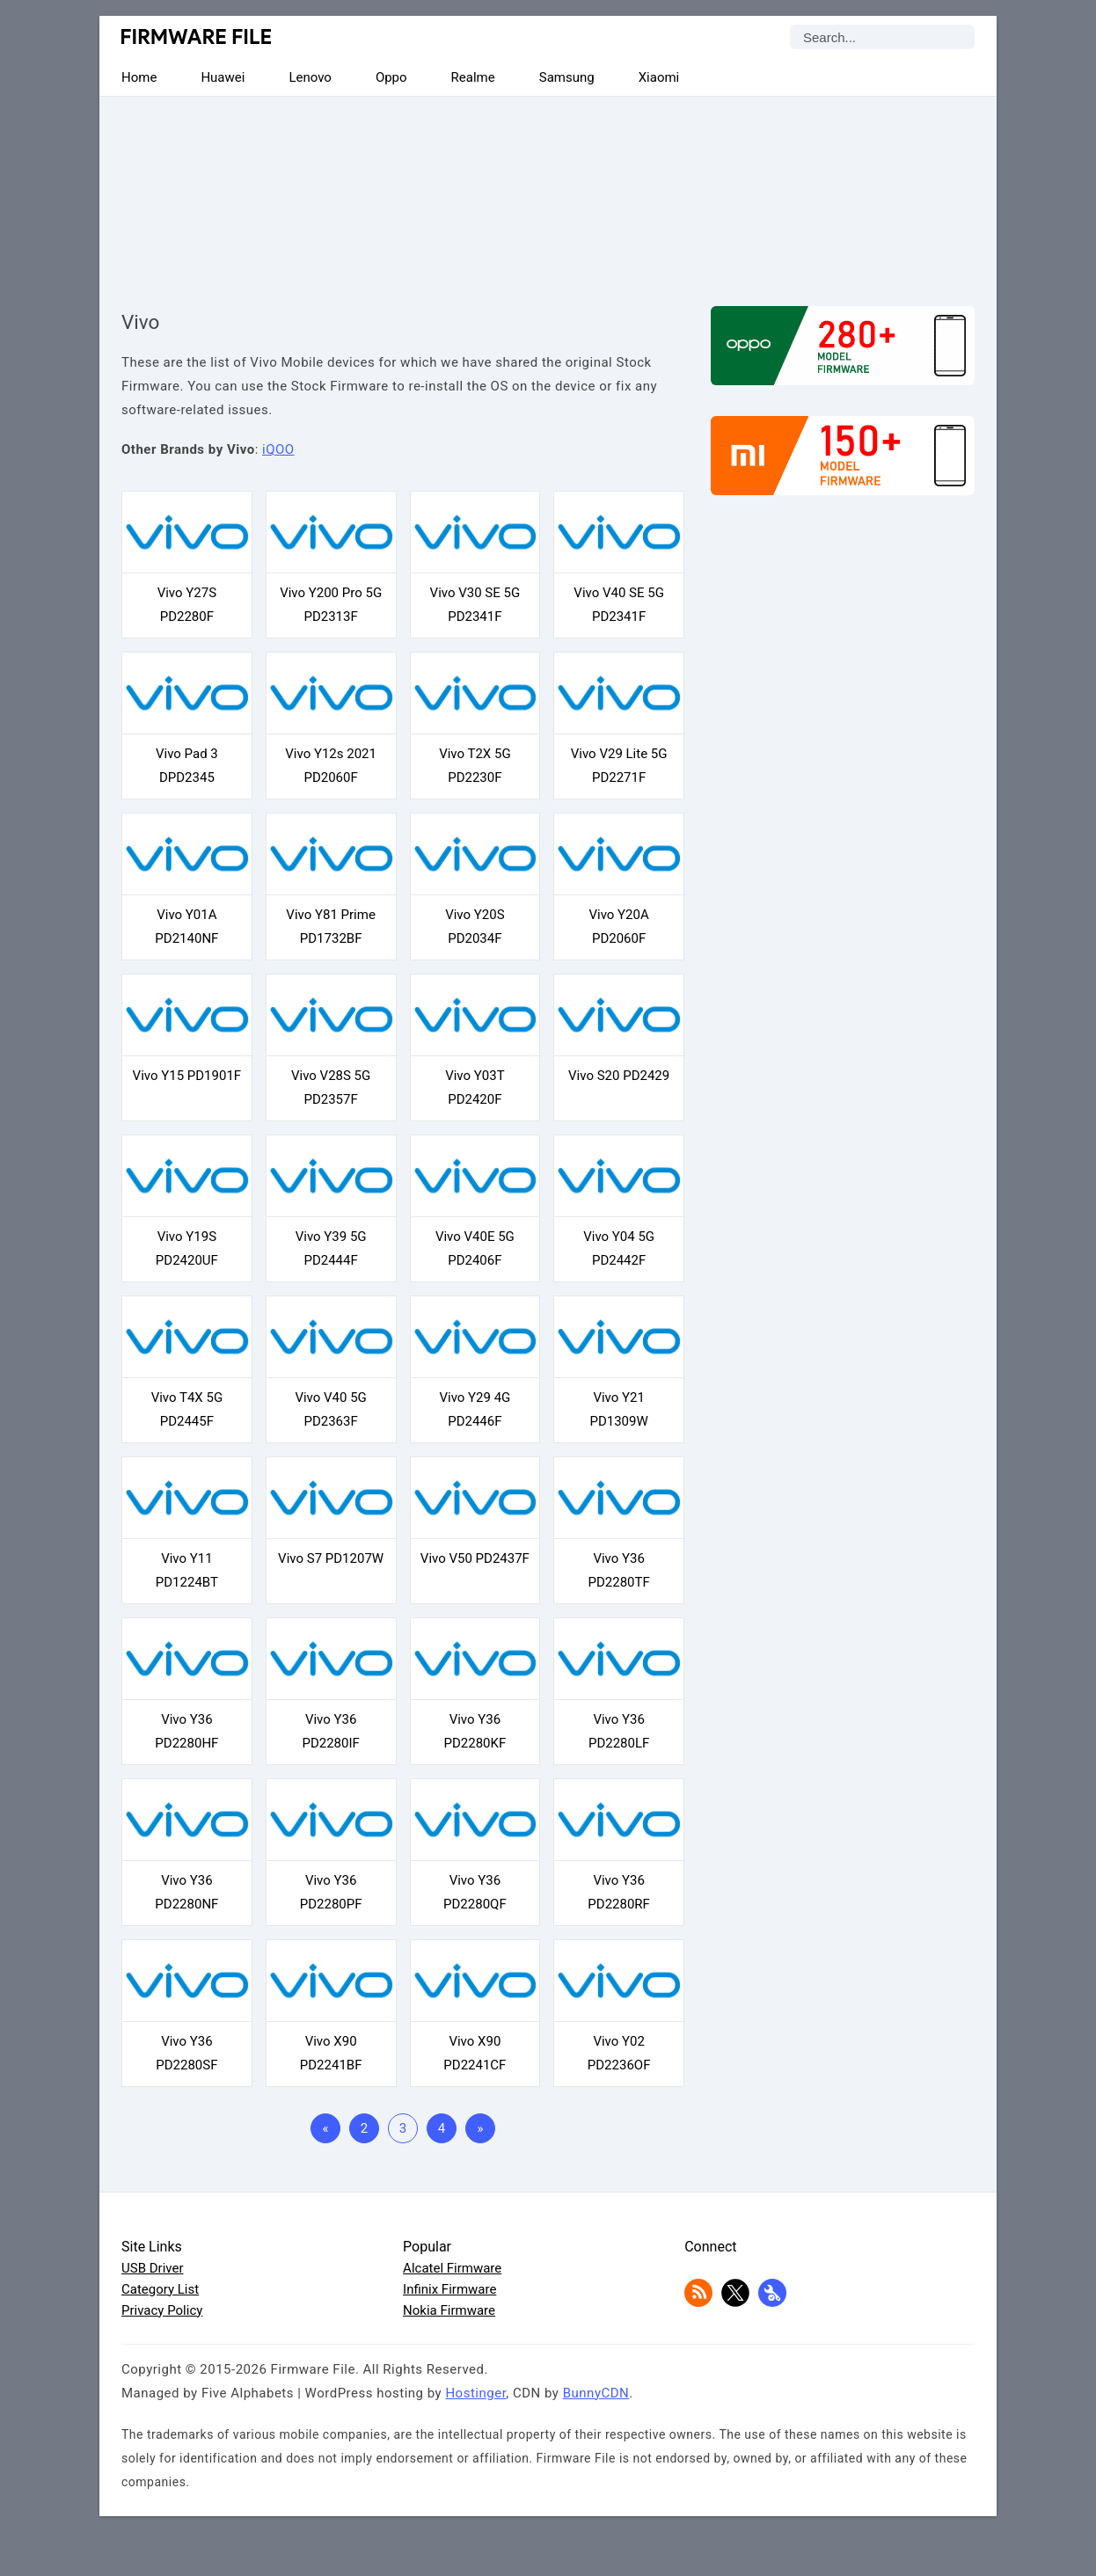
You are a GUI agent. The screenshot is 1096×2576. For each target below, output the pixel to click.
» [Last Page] (480, 2128)
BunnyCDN (596, 2393)
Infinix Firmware (449, 2289)
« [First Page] (325, 2128)
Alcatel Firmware (452, 2268)
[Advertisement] (548, 186)
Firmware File (197, 36)
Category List (160, 2289)
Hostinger (475, 2393)
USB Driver (152, 2268)
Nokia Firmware (449, 2310)
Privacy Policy (161, 2310)
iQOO (278, 449)
